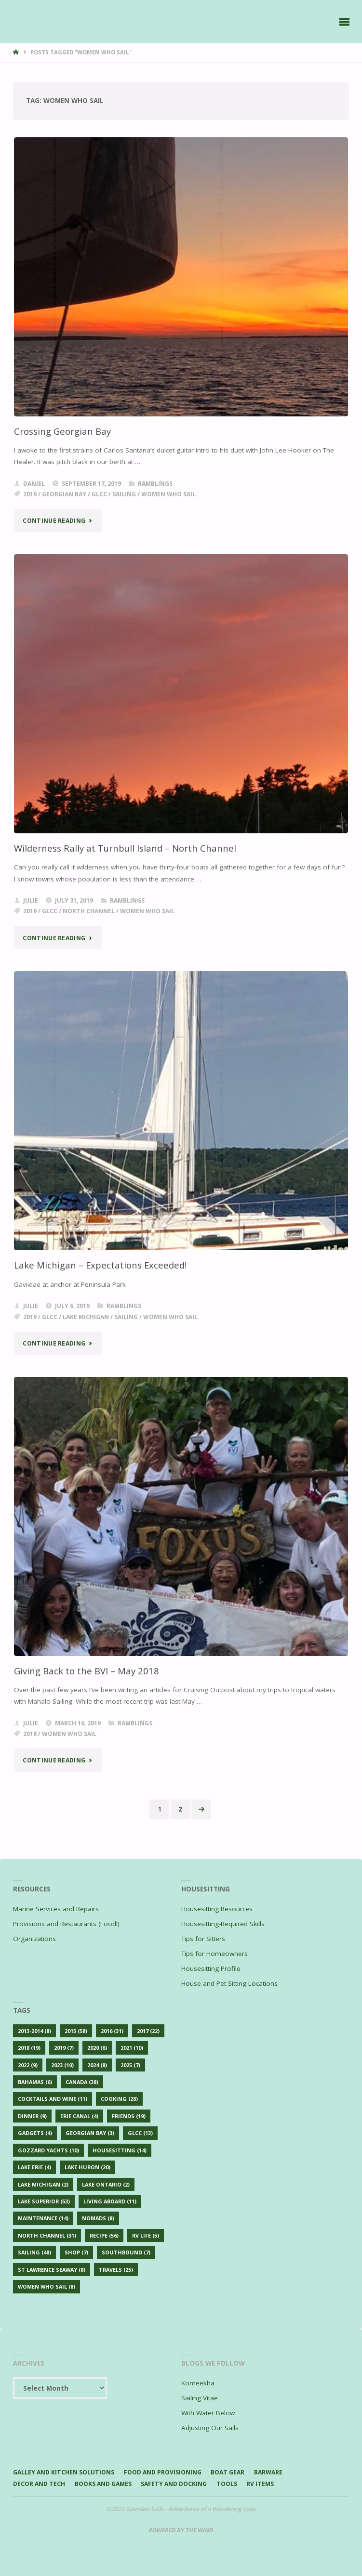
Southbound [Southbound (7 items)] (126, 2252)
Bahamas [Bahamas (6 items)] (35, 2081)
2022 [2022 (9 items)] (28, 2065)
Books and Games (103, 2484)
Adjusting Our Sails (210, 2427)
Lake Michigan (86, 1317)
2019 (30, 494)
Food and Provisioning (162, 2472)
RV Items (260, 2484)
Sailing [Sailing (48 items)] (34, 2252)
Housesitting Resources (217, 1908)
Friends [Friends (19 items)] (129, 2116)
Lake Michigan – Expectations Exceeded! (100, 1265)
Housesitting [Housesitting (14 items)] (120, 2150)
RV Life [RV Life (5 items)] (145, 2235)
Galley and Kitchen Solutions (63, 2472)
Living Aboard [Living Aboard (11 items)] (109, 2201)
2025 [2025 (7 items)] (130, 2065)
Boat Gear (227, 2472)
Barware (268, 2472)
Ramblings (155, 483)
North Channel (89, 911)
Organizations (34, 1938)
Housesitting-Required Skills (223, 1923)
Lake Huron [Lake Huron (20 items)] (87, 2167)
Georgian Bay (64, 494)
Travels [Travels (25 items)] (116, 2269)
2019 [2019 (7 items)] (64, 2047)
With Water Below (208, 2412)
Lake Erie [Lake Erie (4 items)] (34, 2167)
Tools (226, 2484)
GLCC (99, 494)
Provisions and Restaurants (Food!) (66, 1923)
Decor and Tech (39, 2484)
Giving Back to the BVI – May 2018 (86, 1671)
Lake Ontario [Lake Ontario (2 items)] (106, 2184)
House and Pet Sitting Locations (229, 1983)
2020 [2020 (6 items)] (97, 2047)
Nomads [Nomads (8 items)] (98, 2218)
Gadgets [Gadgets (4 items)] (35, 2132)
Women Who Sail (168, 494)
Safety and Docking (174, 2484)
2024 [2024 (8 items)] (97, 2065)
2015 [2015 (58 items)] (76, 2030)
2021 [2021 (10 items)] (132, 2047)
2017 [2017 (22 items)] (148, 2030)
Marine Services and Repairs (56, 1908)
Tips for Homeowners (214, 1953)
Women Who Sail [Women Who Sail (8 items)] (46, 2286)
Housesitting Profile (211, 1968)
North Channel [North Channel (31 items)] (47, 2235)
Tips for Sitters (203, 1938)
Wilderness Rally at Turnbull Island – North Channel (125, 848)
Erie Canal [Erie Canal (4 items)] (79, 2116)
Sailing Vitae (199, 2398)
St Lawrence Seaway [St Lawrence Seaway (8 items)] (51, 2269)
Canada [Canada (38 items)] (82, 2081)
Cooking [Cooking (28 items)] (119, 2098)
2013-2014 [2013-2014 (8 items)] (34, 2030)
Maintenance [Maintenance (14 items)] (43, 2218)
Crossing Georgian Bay (62, 431)
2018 (30, 1734)
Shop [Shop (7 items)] (76, 2252)
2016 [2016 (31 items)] (112, 2030)
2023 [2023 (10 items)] (62, 2065)
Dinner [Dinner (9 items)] (32, 2116)
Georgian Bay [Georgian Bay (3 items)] (90, 2132)
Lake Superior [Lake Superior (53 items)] (44, 2201)
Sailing (124, 494)
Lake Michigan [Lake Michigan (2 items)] (43, 2184)
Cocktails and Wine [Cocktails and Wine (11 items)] (52, 2098)
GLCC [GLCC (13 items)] (140, 2132)
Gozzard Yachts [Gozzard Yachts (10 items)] (48, 2150)
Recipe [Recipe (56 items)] (104, 2235)
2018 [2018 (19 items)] (29, 2047)
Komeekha (198, 2383)
